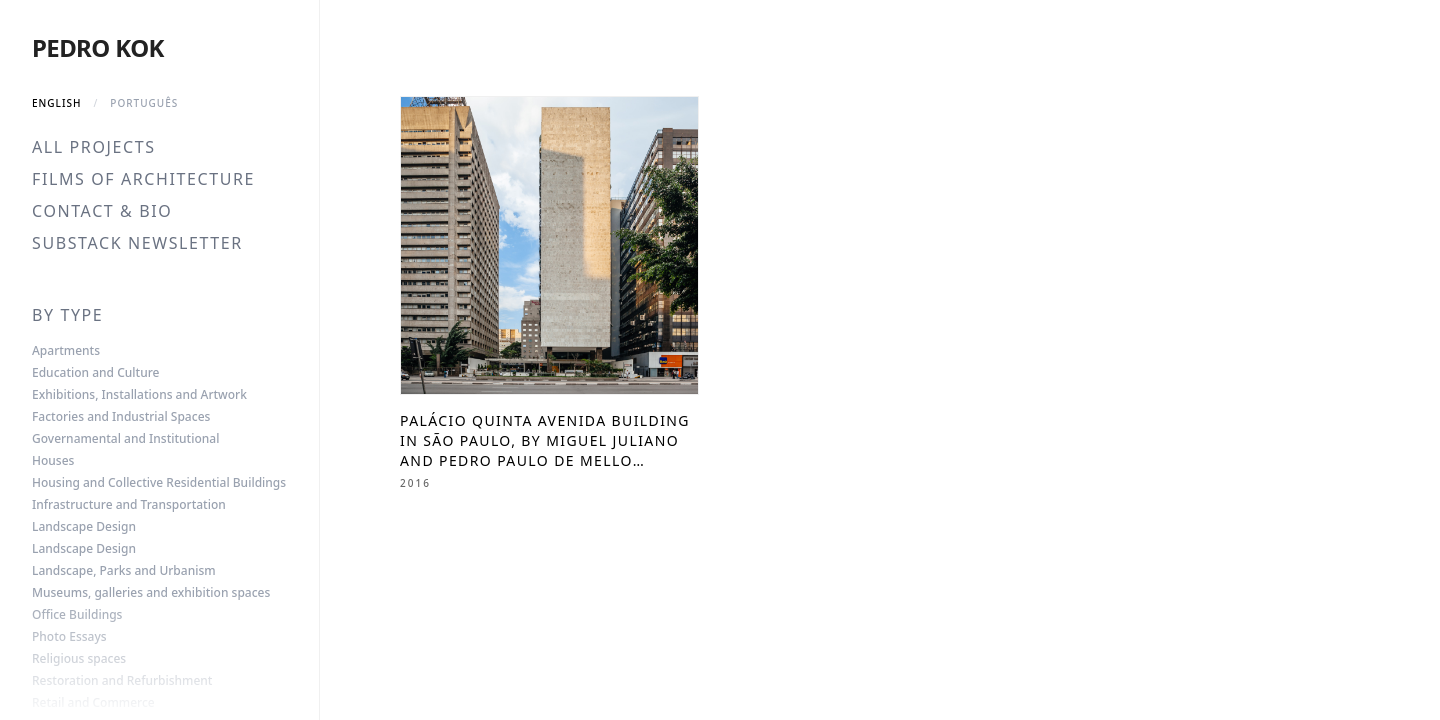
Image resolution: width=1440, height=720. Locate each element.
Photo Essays (69, 637)
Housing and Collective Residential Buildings (159, 483)
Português (144, 103)
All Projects (94, 147)
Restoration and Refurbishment (122, 681)
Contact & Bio (102, 211)
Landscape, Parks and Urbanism (124, 571)
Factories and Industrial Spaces (121, 417)
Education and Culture (95, 373)
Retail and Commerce (93, 703)
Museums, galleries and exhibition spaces (151, 593)
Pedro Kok (98, 47)
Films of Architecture (143, 179)
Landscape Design (84, 527)
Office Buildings (77, 615)
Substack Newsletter (137, 243)
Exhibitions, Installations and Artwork (139, 395)
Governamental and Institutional (125, 439)
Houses (53, 461)
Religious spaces (79, 659)
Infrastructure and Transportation (129, 505)
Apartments (66, 351)
